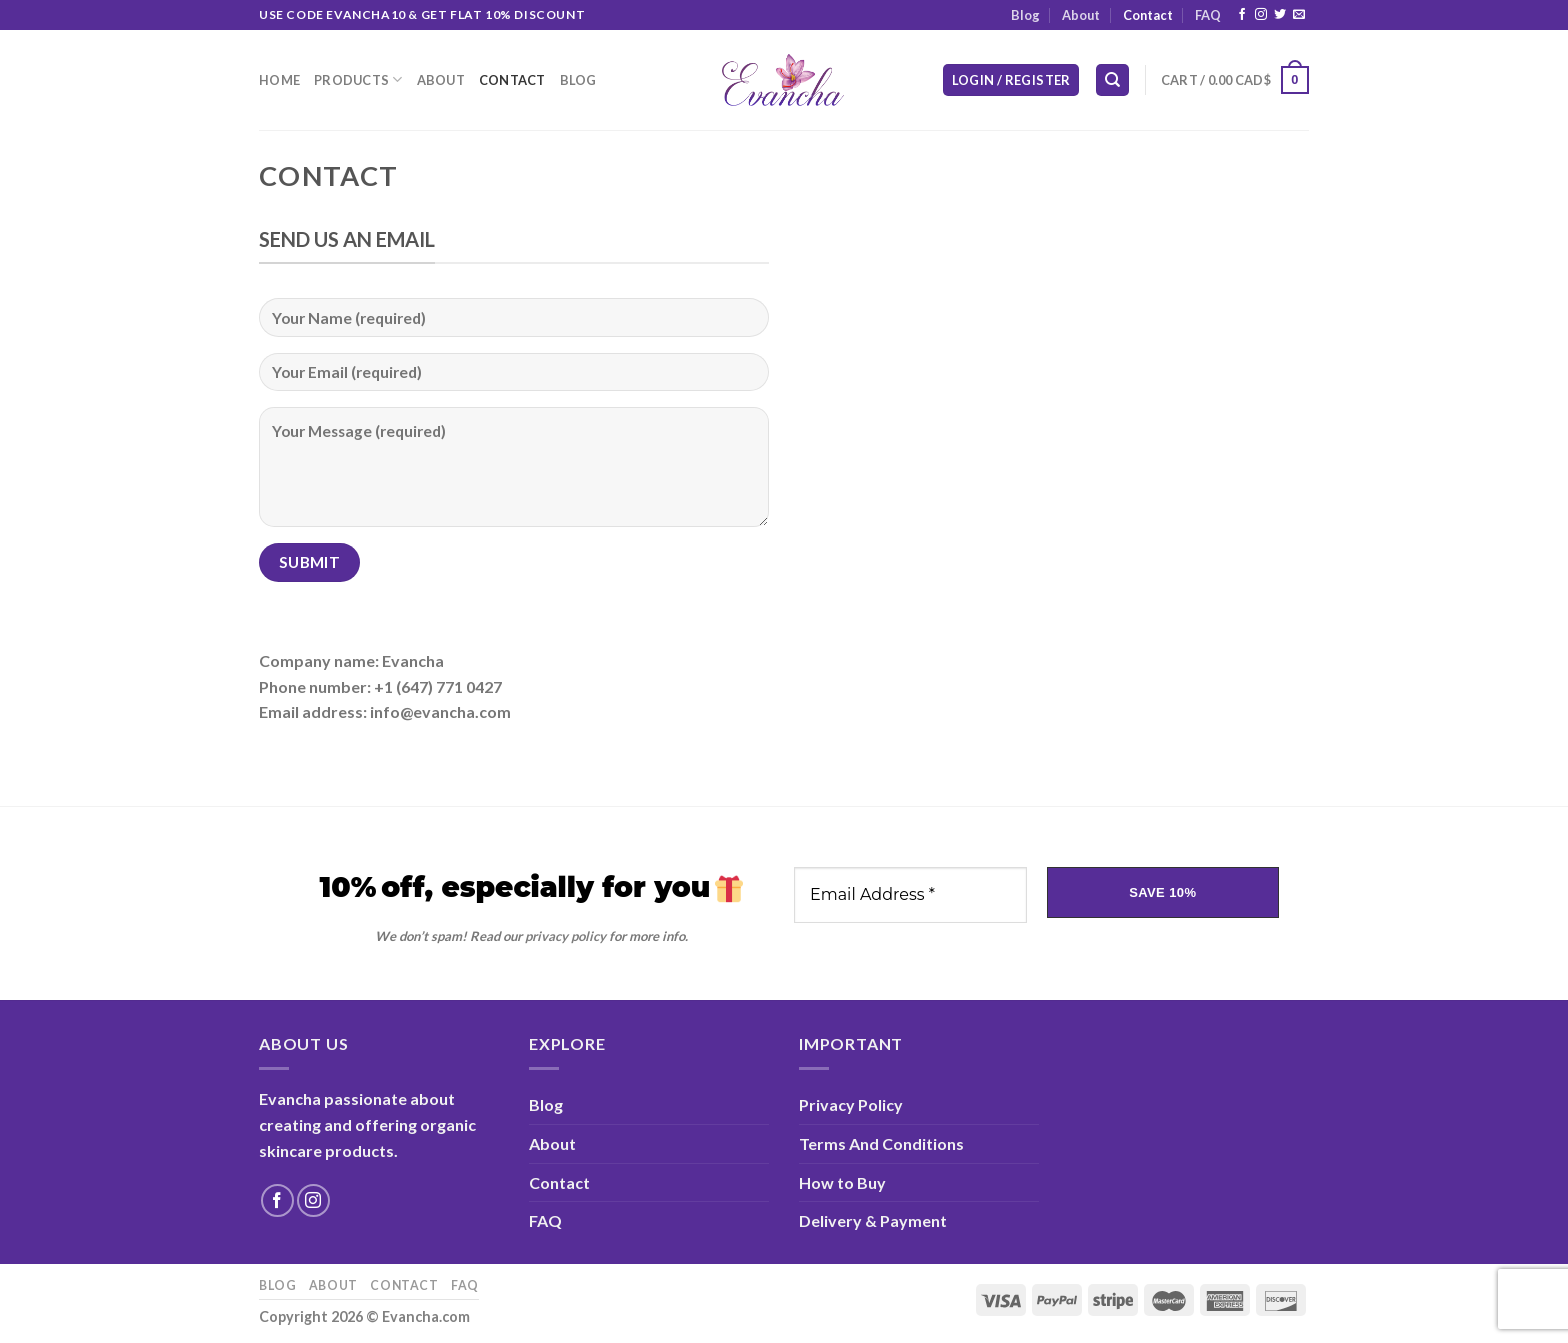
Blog (1025, 15)
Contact (1148, 15)
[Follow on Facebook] (1242, 15)
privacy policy (565, 936)
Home (279, 80)
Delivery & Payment (873, 1220)
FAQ (1208, 15)
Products (358, 79)
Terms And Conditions (881, 1143)
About (1081, 15)
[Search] (1112, 80)
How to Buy (842, 1182)
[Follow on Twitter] (1280, 15)
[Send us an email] (1299, 15)
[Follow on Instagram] (1261, 15)
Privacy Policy (851, 1104)
